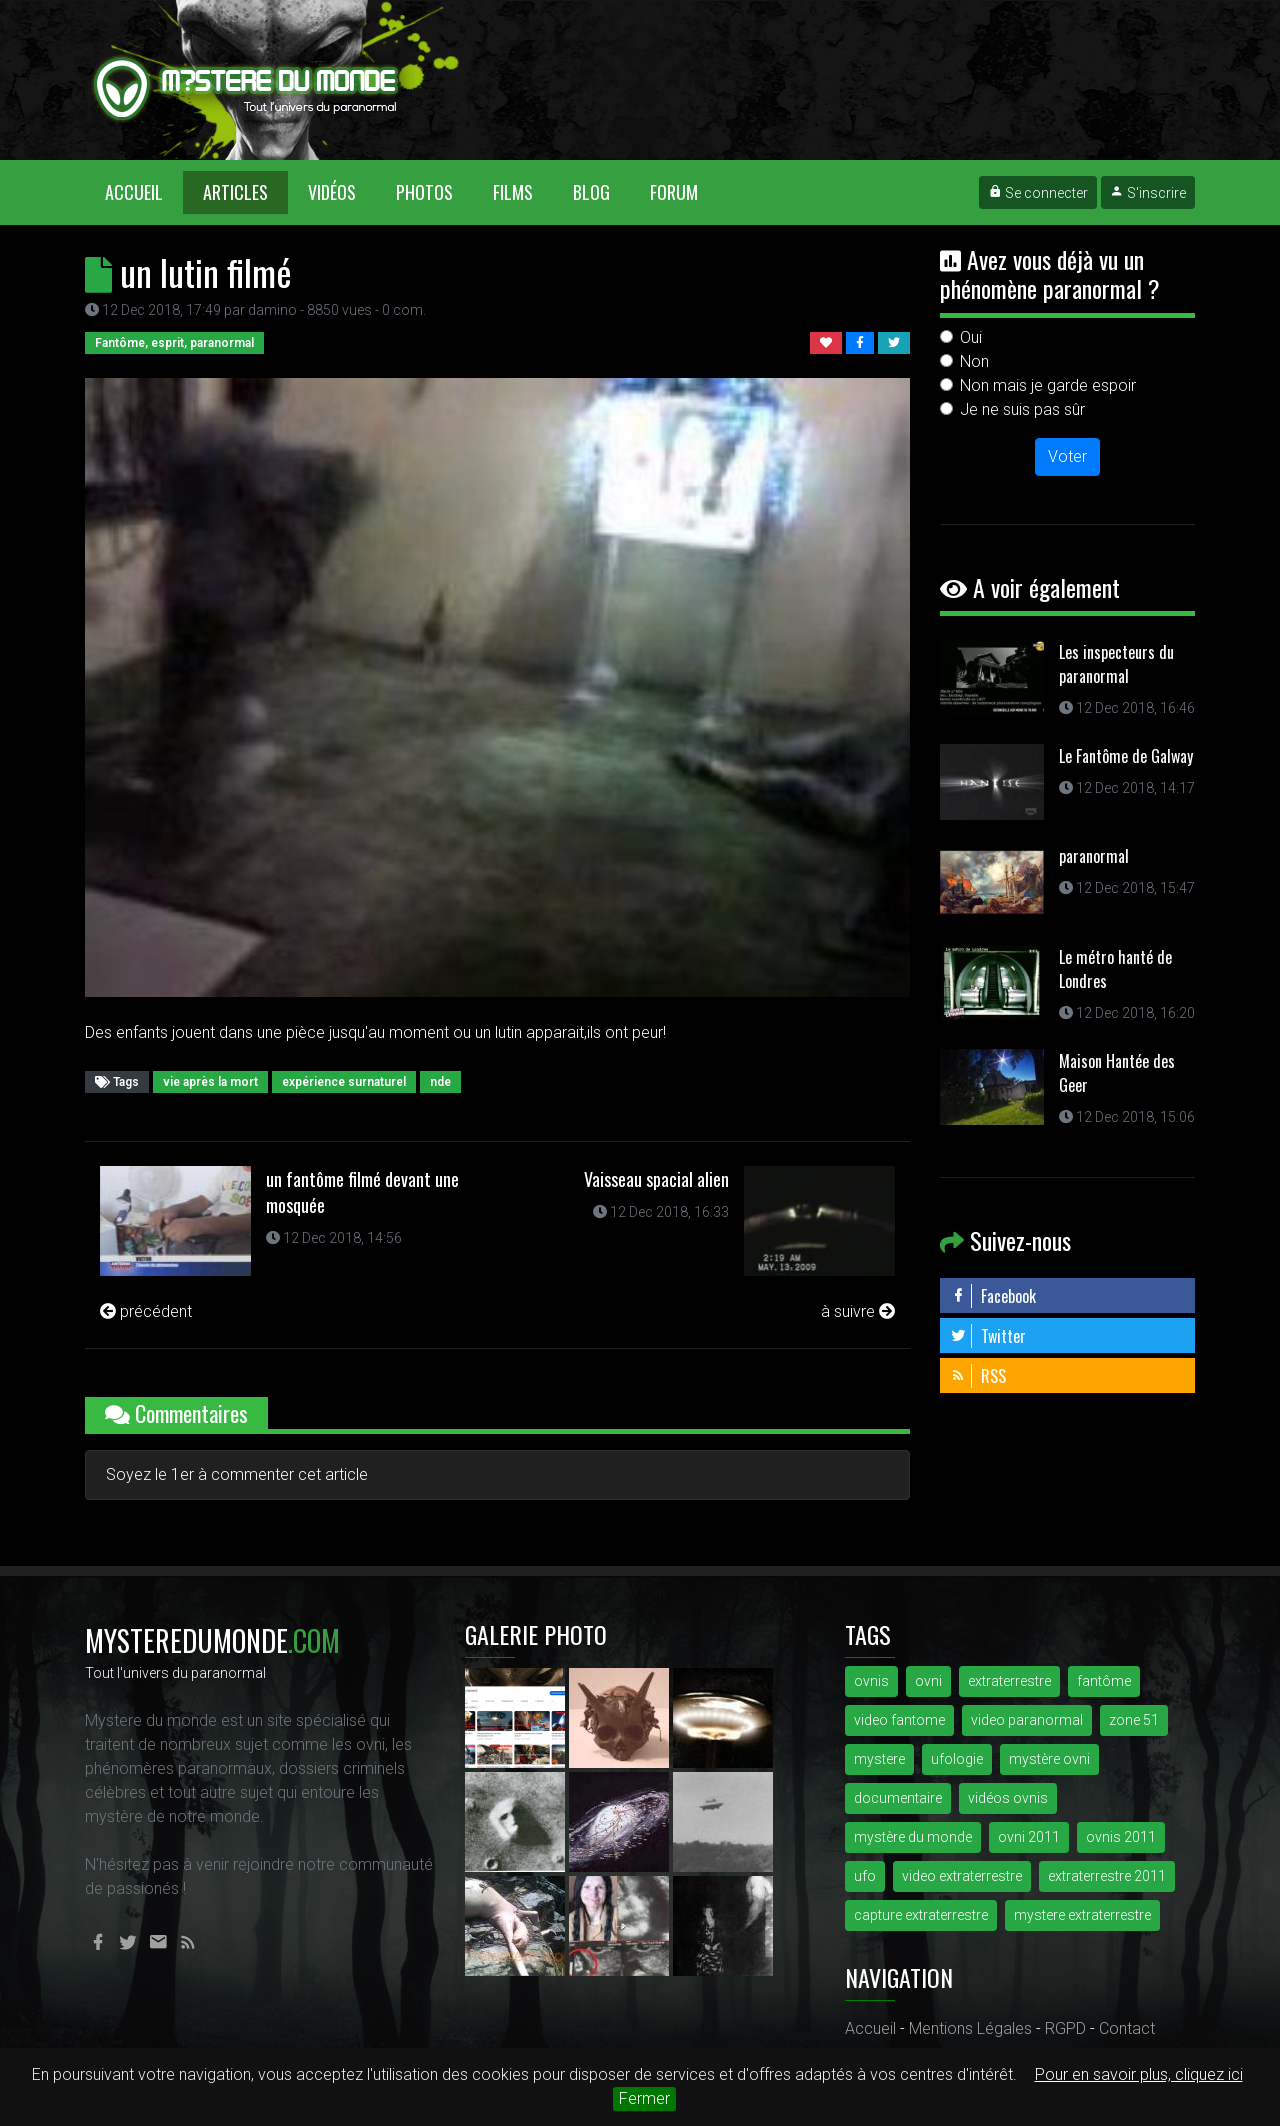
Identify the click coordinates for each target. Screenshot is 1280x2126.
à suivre (858, 1311)
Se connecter (1038, 193)
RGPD (1065, 2028)
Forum (674, 192)
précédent (146, 1311)
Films (513, 192)
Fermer (644, 2098)
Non (974, 361)
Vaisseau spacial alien (656, 1179)
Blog (591, 192)
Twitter (988, 1336)
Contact (1127, 2028)
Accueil (144, 191)
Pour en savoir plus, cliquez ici (1139, 2074)
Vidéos (332, 192)
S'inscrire (1148, 193)
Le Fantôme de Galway (1126, 756)
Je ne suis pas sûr (1022, 409)
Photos (424, 192)
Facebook (993, 1296)
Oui (971, 337)
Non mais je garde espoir (1048, 385)
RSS (978, 1376)
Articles (235, 192)
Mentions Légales (970, 2028)
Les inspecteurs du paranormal (1116, 664)
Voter (1067, 456)
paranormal (1094, 856)
